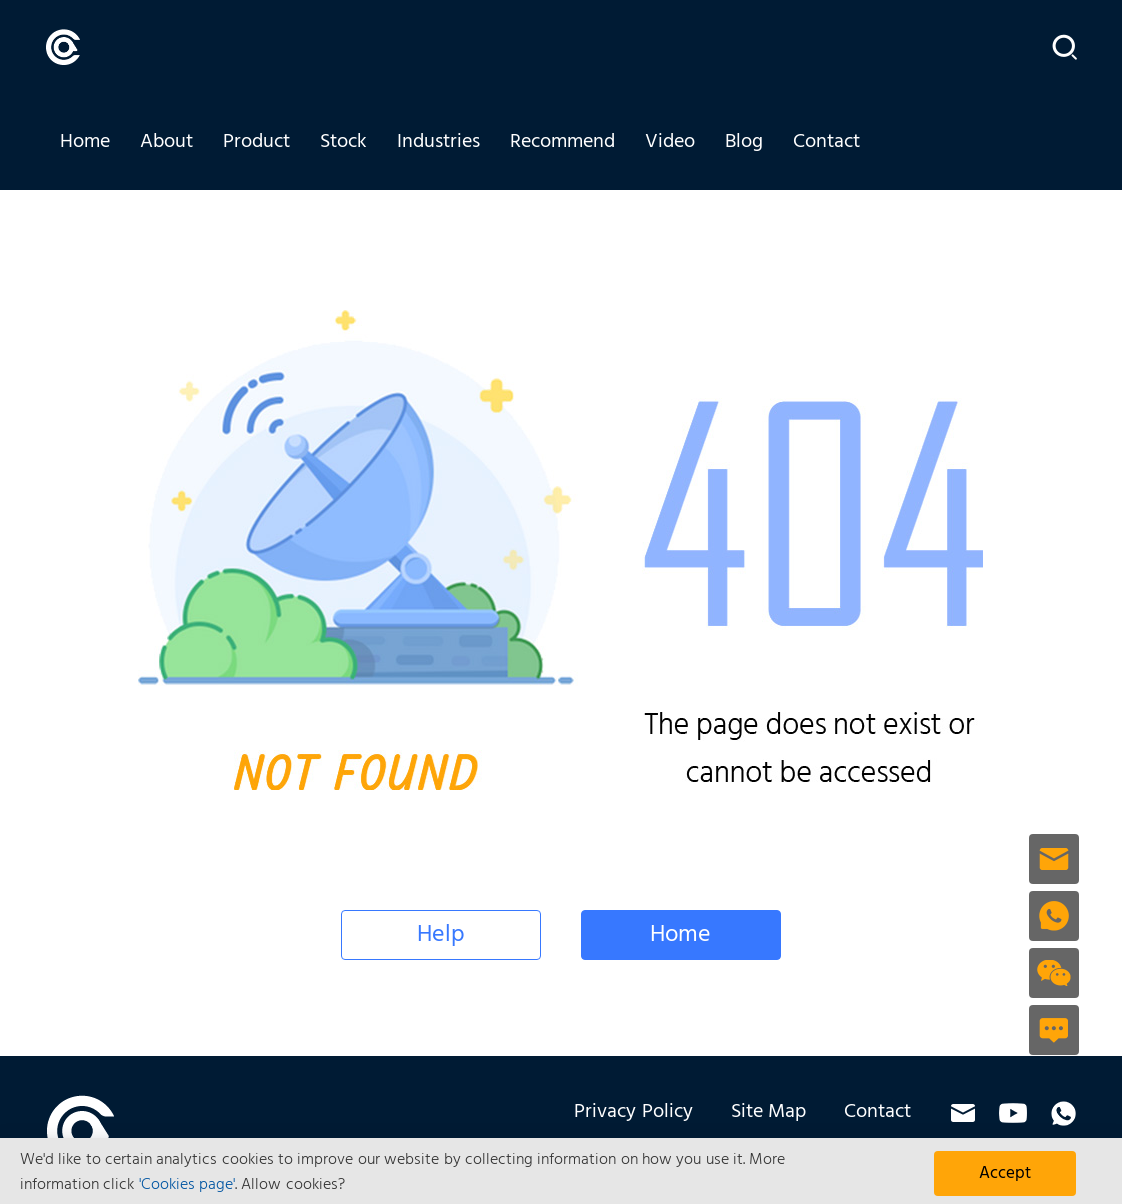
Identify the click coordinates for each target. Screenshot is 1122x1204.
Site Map (768, 1112)
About (166, 142)
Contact (826, 142)
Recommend (562, 142)
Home (85, 142)
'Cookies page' (187, 1185)
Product (256, 142)
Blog (744, 142)
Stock (343, 142)
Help (441, 935)
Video (670, 142)
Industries (438, 142)
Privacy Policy (633, 1112)
